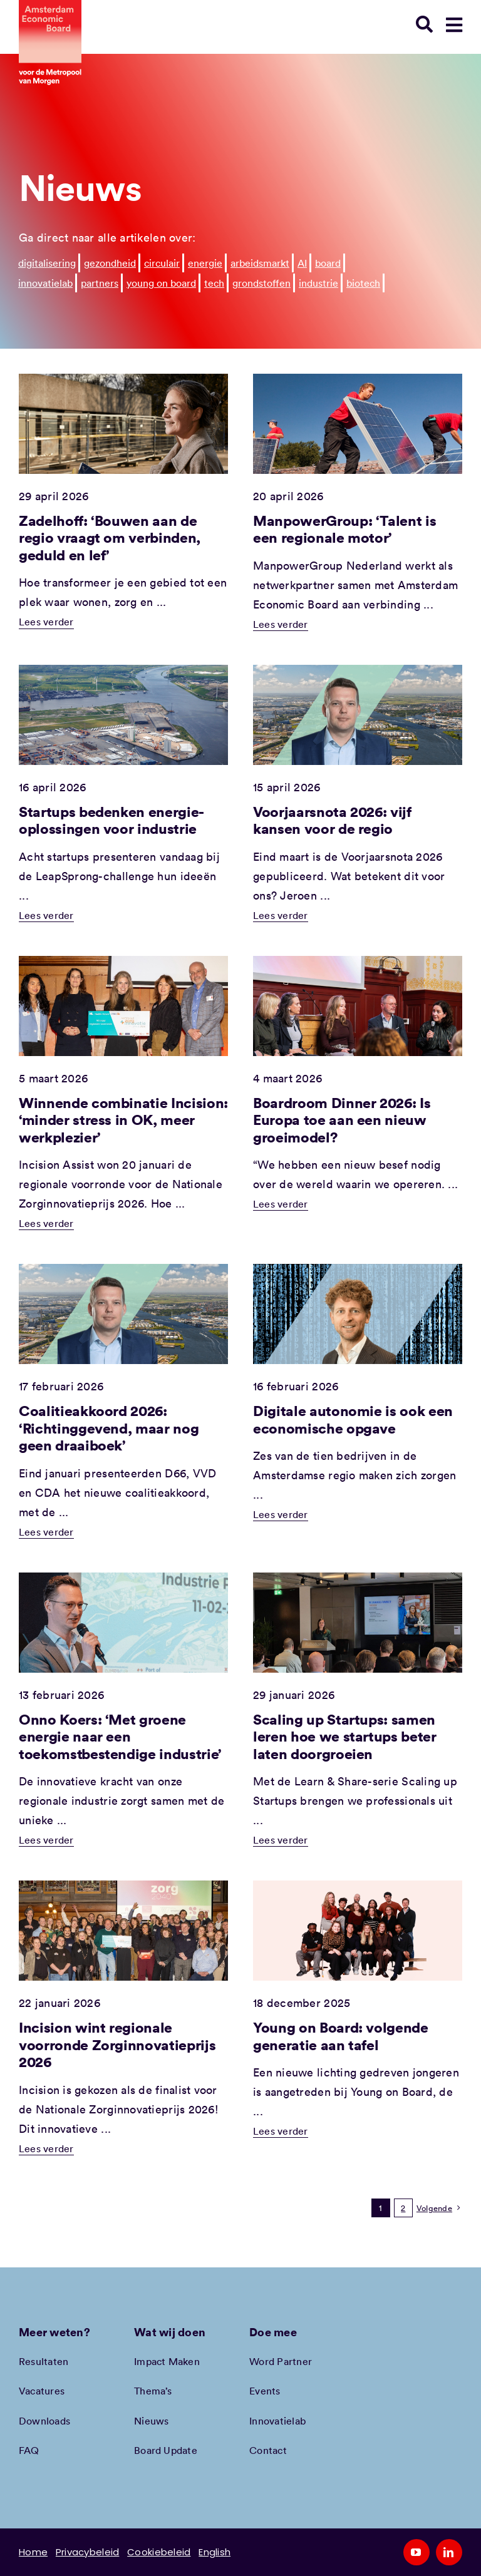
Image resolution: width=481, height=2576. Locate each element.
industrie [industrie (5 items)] (318, 283)
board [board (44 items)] (328, 263)
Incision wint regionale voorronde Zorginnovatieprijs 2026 (117, 2044)
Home (33, 2551)
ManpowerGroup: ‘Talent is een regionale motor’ (344, 529)
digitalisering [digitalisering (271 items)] (47, 263)
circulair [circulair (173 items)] (162, 263)
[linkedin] (449, 2552)
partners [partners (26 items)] (99, 283)
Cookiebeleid (158, 2551)
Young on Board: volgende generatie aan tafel (340, 2036)
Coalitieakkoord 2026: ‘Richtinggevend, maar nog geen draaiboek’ (109, 1427)
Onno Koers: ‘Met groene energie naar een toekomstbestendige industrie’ (120, 1736)
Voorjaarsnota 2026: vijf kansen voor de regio (332, 820)
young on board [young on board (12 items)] (161, 283)
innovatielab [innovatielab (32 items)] (45, 283)
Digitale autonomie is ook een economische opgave (353, 1419)
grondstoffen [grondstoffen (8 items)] (261, 283)
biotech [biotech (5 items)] (363, 283)
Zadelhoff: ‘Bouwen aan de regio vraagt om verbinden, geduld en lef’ (109, 537)
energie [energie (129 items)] (205, 263)
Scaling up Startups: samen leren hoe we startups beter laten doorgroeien (345, 1736)
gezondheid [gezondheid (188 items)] (110, 263)
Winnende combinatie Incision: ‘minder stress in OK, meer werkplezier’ (123, 1119)
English (214, 2551)
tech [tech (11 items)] (214, 283)
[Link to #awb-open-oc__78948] (454, 25)
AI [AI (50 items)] (302, 263)
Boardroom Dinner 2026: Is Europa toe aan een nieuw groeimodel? (341, 1119)
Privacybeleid (88, 2551)
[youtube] (416, 2552)
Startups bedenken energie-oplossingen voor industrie (111, 820)
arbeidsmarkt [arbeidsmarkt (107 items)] (259, 263)
